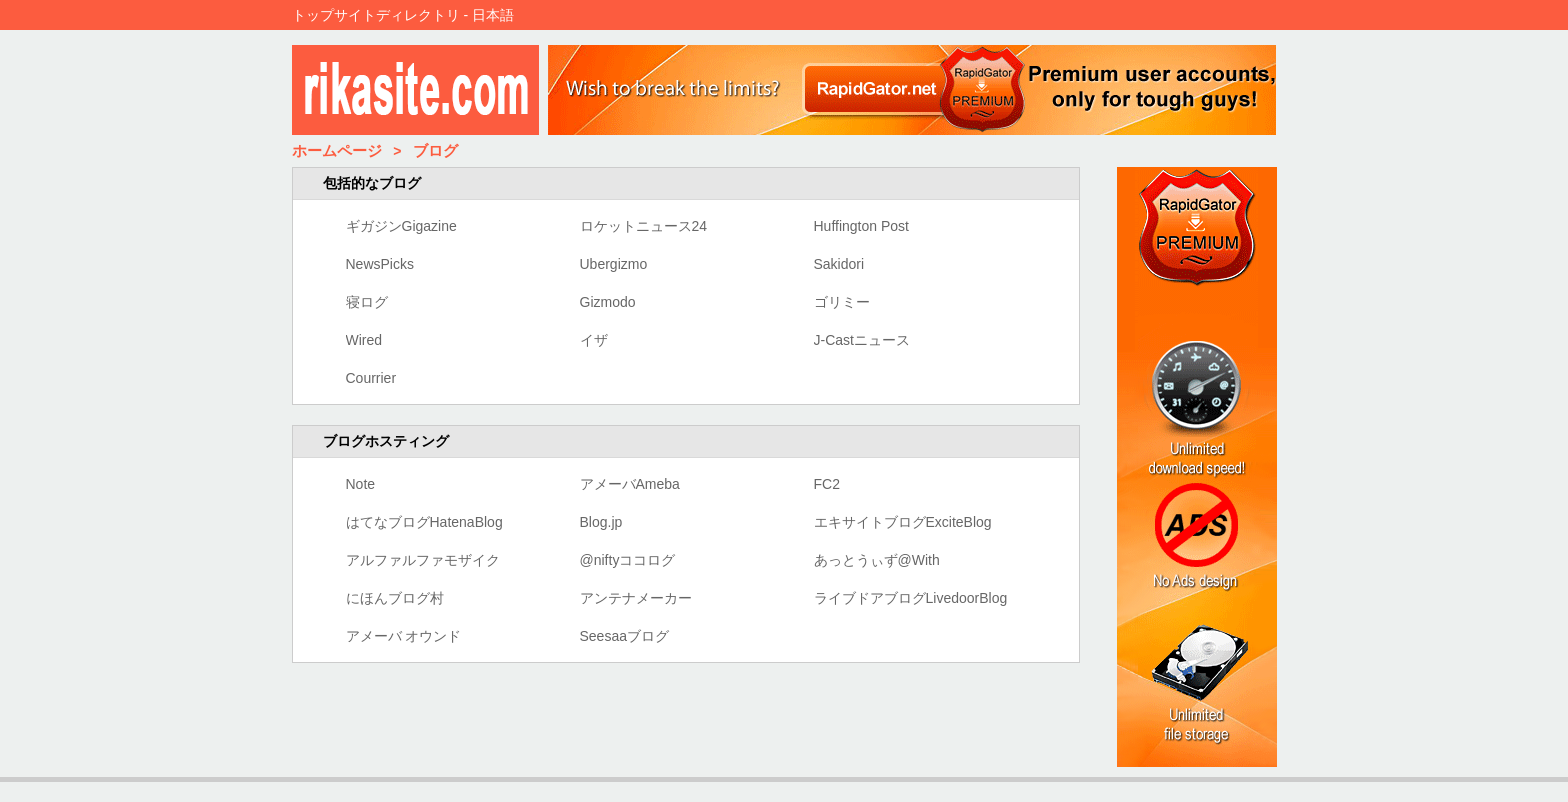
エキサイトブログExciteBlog (903, 522)
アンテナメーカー (636, 598)
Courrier (371, 378)
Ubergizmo (614, 264)
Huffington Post (861, 226)
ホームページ (337, 150)
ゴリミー (842, 302)
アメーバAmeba (630, 484)
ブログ (435, 150)
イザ (594, 340)
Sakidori (839, 264)
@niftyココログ (628, 560)
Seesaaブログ (624, 636)
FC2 (827, 484)
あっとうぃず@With (877, 560)
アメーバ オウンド (404, 636)
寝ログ (367, 302)
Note (361, 484)
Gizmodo (608, 302)
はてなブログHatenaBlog (424, 522)
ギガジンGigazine (401, 226)
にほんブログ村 (395, 598)
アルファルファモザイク (423, 560)
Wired (364, 340)
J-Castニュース (862, 340)
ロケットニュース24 (644, 226)
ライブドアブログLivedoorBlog (911, 598)
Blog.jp (601, 522)
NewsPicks (380, 264)
